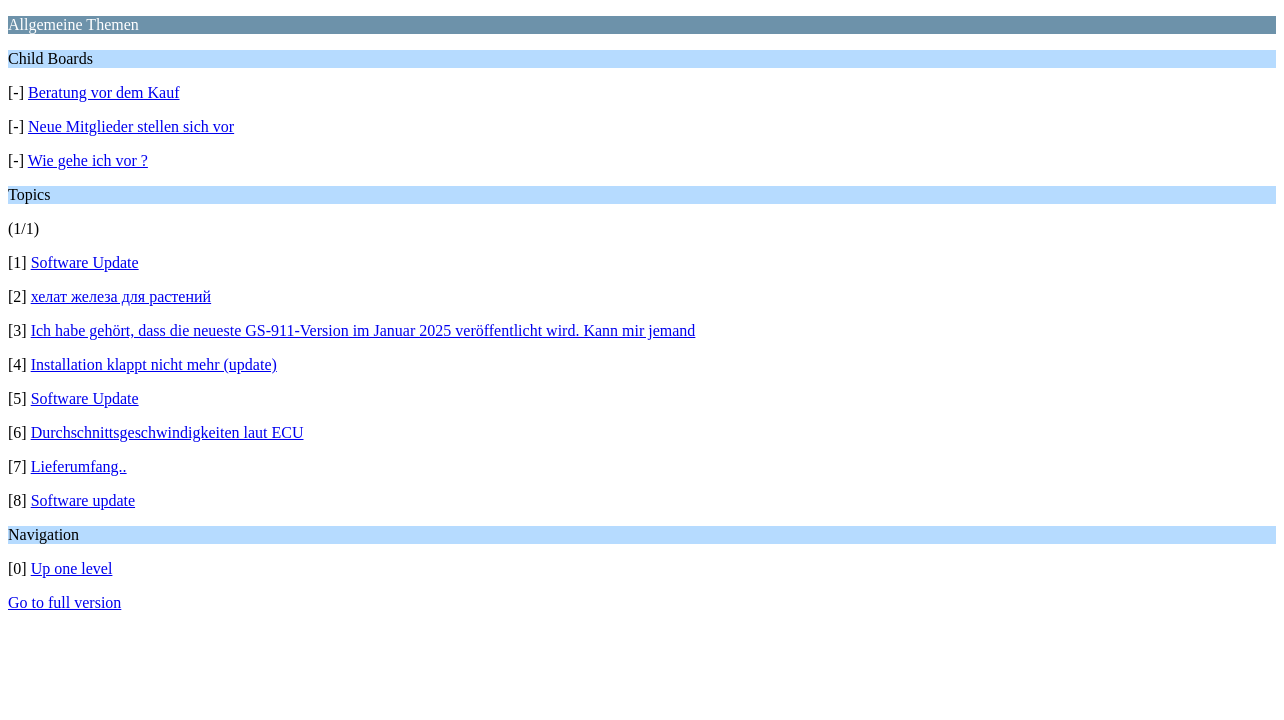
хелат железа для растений (121, 296)
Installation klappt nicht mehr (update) (154, 364)
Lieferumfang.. (79, 466)
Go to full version (64, 602)
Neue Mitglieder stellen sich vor (131, 126)
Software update (83, 500)
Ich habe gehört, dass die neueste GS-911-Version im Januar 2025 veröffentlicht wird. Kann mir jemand (363, 330)
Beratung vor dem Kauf (104, 92)
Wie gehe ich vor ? (88, 160)
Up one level (72, 568)
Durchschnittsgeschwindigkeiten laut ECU (167, 432)
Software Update (85, 262)
